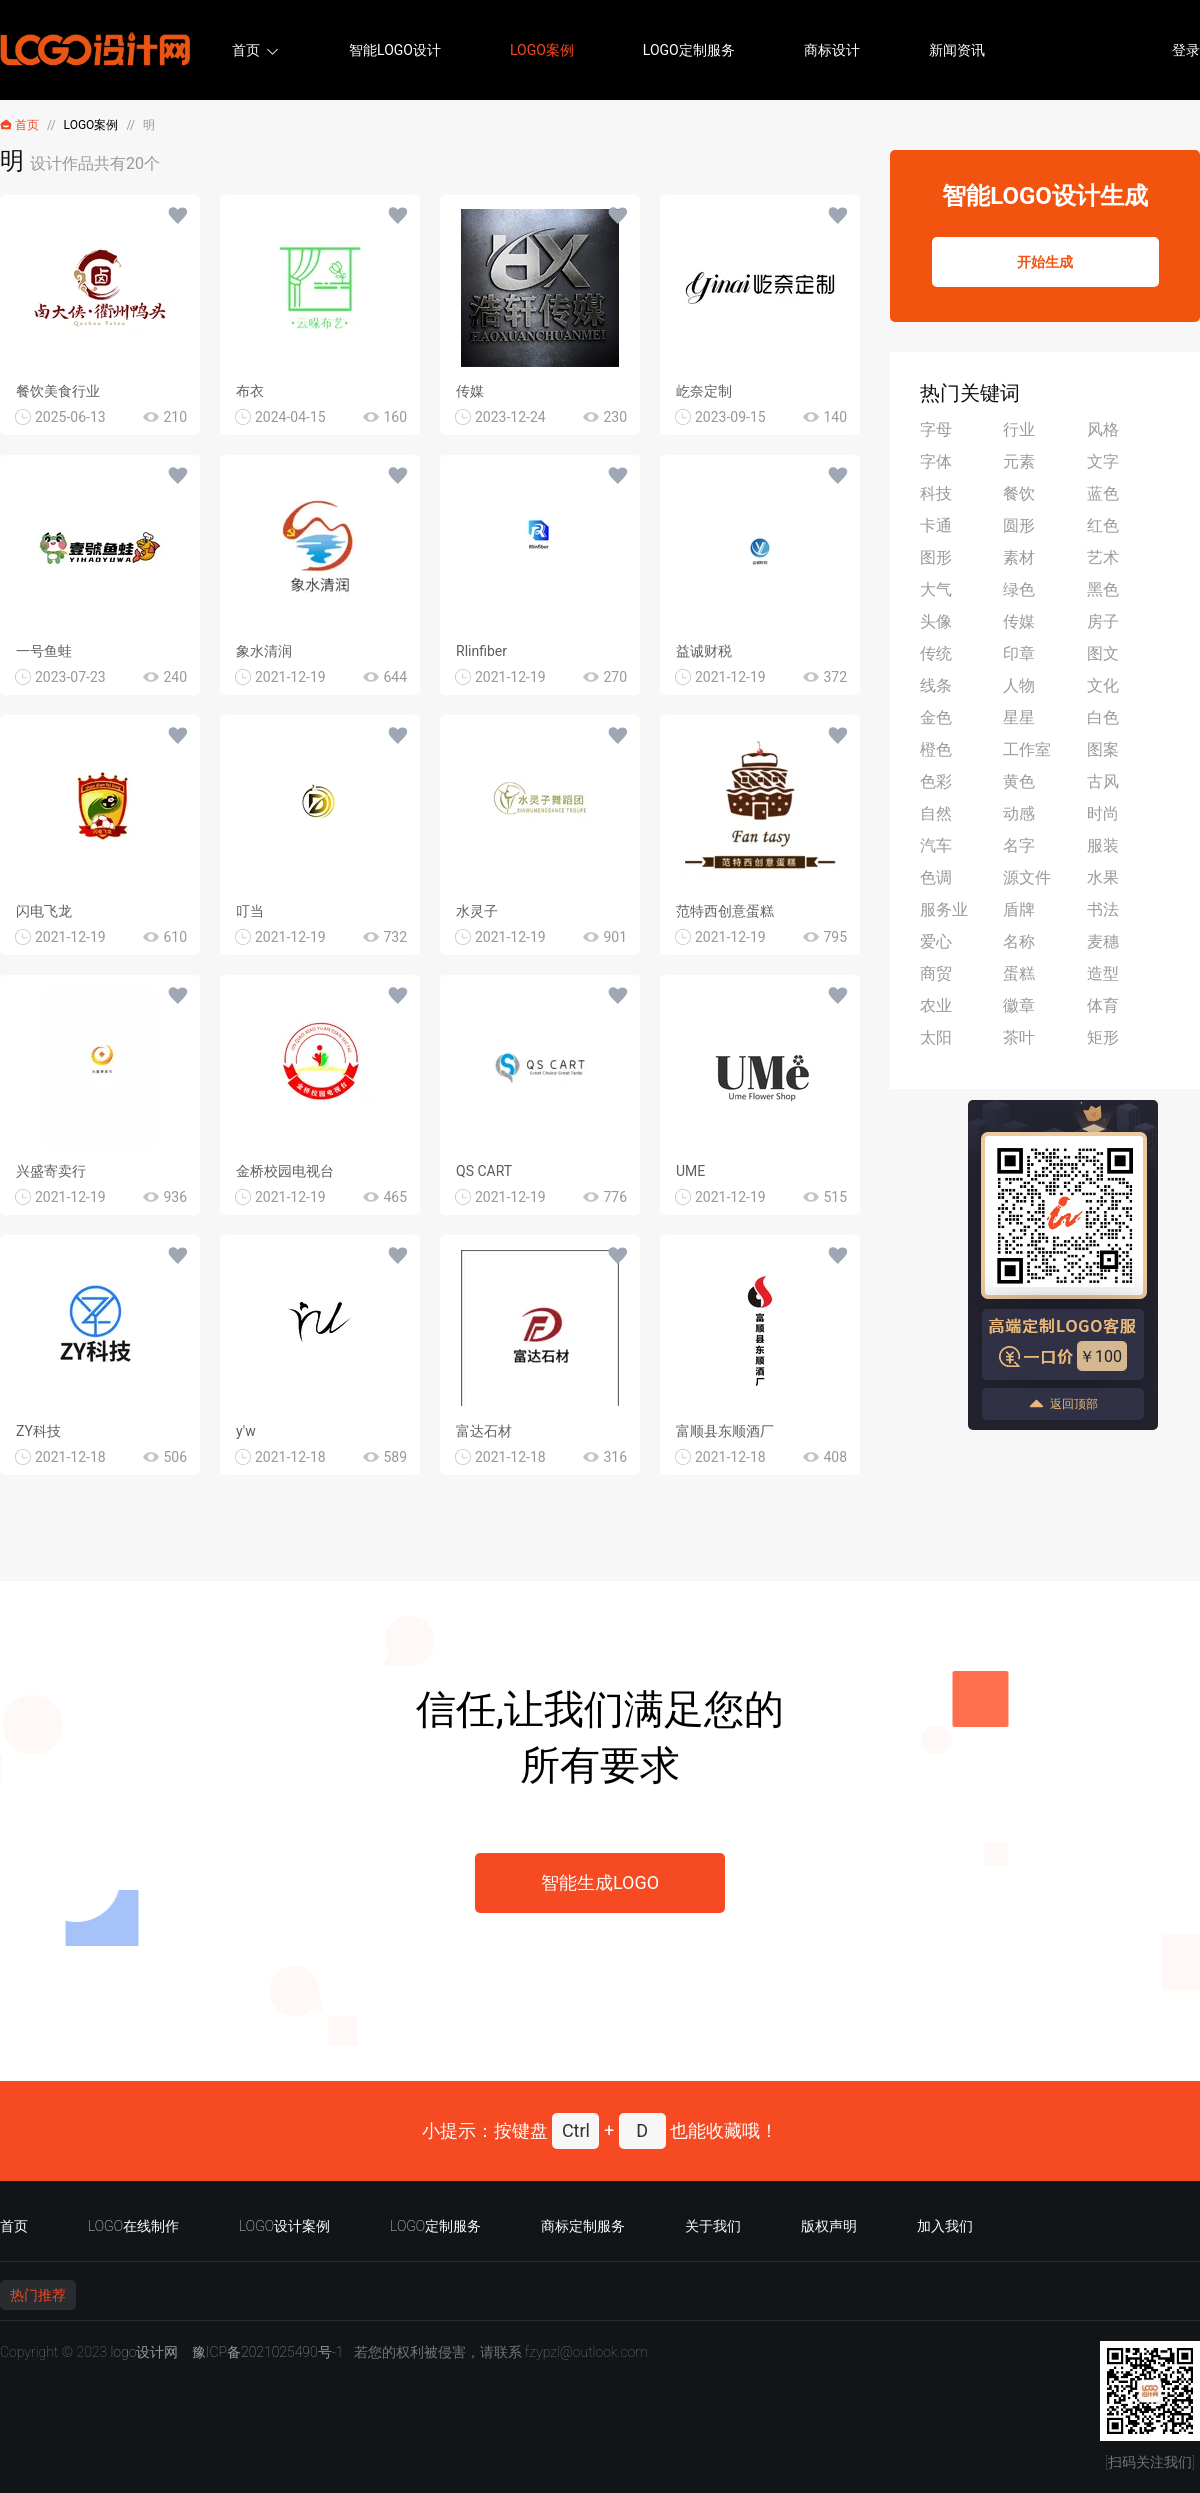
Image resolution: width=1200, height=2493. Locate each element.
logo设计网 (144, 2352)
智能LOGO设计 (395, 50)
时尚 (1103, 813)
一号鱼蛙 (44, 651)
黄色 (1019, 781)
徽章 (1019, 1005)
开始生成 (1045, 262)
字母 (936, 429)
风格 (1103, 429)
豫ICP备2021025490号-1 (268, 2352)
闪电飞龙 (44, 911)
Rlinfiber (481, 651)
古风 (1103, 781)
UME (690, 1171)
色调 (936, 877)
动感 (1019, 813)
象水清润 (264, 651)
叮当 (250, 911)
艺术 (1103, 557)
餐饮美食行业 (58, 391)
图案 (1103, 749)
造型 (1103, 973)
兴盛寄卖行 (51, 1171)
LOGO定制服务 (689, 50)
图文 (1103, 653)
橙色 (936, 749)
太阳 (936, 1037)
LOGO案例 (542, 50)
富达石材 (484, 1431)
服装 (1103, 845)
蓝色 (1103, 493)
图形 (936, 557)
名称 (1019, 941)
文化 (1103, 685)
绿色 (1019, 589)
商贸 (936, 973)
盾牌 (1019, 909)
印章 (1019, 653)
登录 (1186, 50)
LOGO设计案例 (284, 2226)
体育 (1103, 1005)
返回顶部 (1063, 1403)
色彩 (936, 781)
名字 (1019, 845)
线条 (936, 685)
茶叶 (1019, 1037)
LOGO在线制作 (133, 2226)
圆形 (1019, 525)
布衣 (250, 391)
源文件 (1027, 877)
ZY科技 (38, 1431)
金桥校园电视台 (285, 1171)
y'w (246, 1431)
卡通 (936, 525)
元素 (1019, 461)
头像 (936, 621)
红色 (1103, 525)
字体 (936, 461)
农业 (936, 1005)
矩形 (1103, 1037)
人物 (1019, 685)
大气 (936, 589)
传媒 (470, 391)
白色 (1103, 717)
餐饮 (1019, 493)
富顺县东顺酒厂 (725, 1431)
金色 (936, 717)
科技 (936, 493)
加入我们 (945, 2226)
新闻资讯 (957, 50)
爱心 (936, 941)
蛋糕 (1019, 973)
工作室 (1027, 749)
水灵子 (477, 911)
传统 (936, 653)
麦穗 (1103, 941)
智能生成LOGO (600, 1882)
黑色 (1103, 589)
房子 (1103, 621)
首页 (246, 50)
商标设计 (832, 50)
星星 (1019, 717)
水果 (1103, 877)
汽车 (936, 845)
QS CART (484, 1171)
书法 (1103, 909)
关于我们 (713, 2226)
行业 (1019, 429)
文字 (1103, 461)
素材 (1019, 557)
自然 (936, 813)
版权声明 (829, 2226)
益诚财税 (704, 651)
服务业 (944, 909)
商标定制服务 (583, 2226)
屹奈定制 (704, 391)
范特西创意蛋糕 (725, 911)
